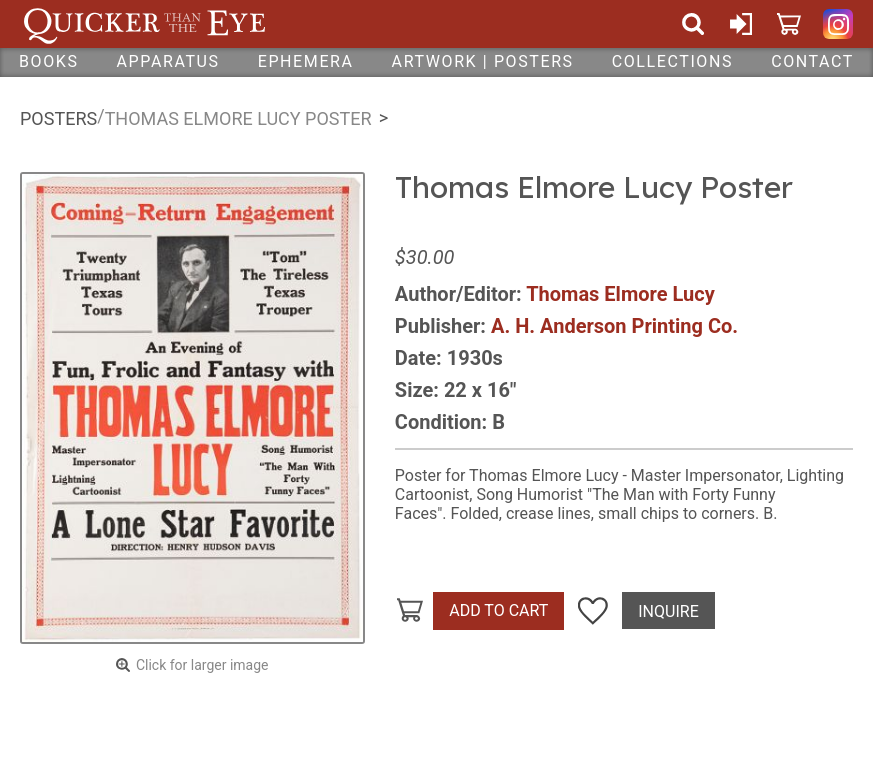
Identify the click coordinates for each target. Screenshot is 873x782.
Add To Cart (498, 610)
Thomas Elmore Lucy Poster (238, 118)
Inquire (668, 611)
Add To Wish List (593, 611)
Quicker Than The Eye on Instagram (838, 24)
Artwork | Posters (483, 61)
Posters (58, 118)
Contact (812, 61)
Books (49, 61)
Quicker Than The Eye (144, 24)
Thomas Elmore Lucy (620, 294)
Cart (789, 24)
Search (693, 24)
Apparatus (168, 61)
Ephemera (306, 61)
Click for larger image (202, 665)
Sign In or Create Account (741, 24)
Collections (672, 61)
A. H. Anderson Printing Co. (614, 326)
